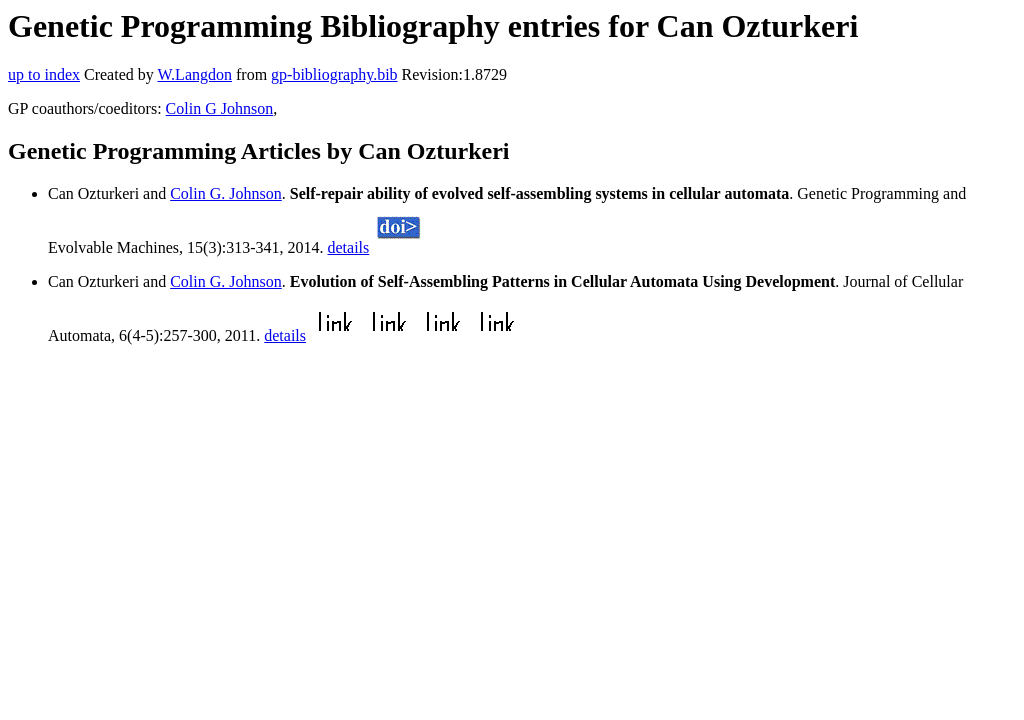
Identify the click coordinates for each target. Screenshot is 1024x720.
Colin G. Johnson (226, 193)
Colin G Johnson (220, 108)
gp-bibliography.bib (334, 74)
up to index (44, 74)
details (349, 247)
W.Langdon (194, 74)
